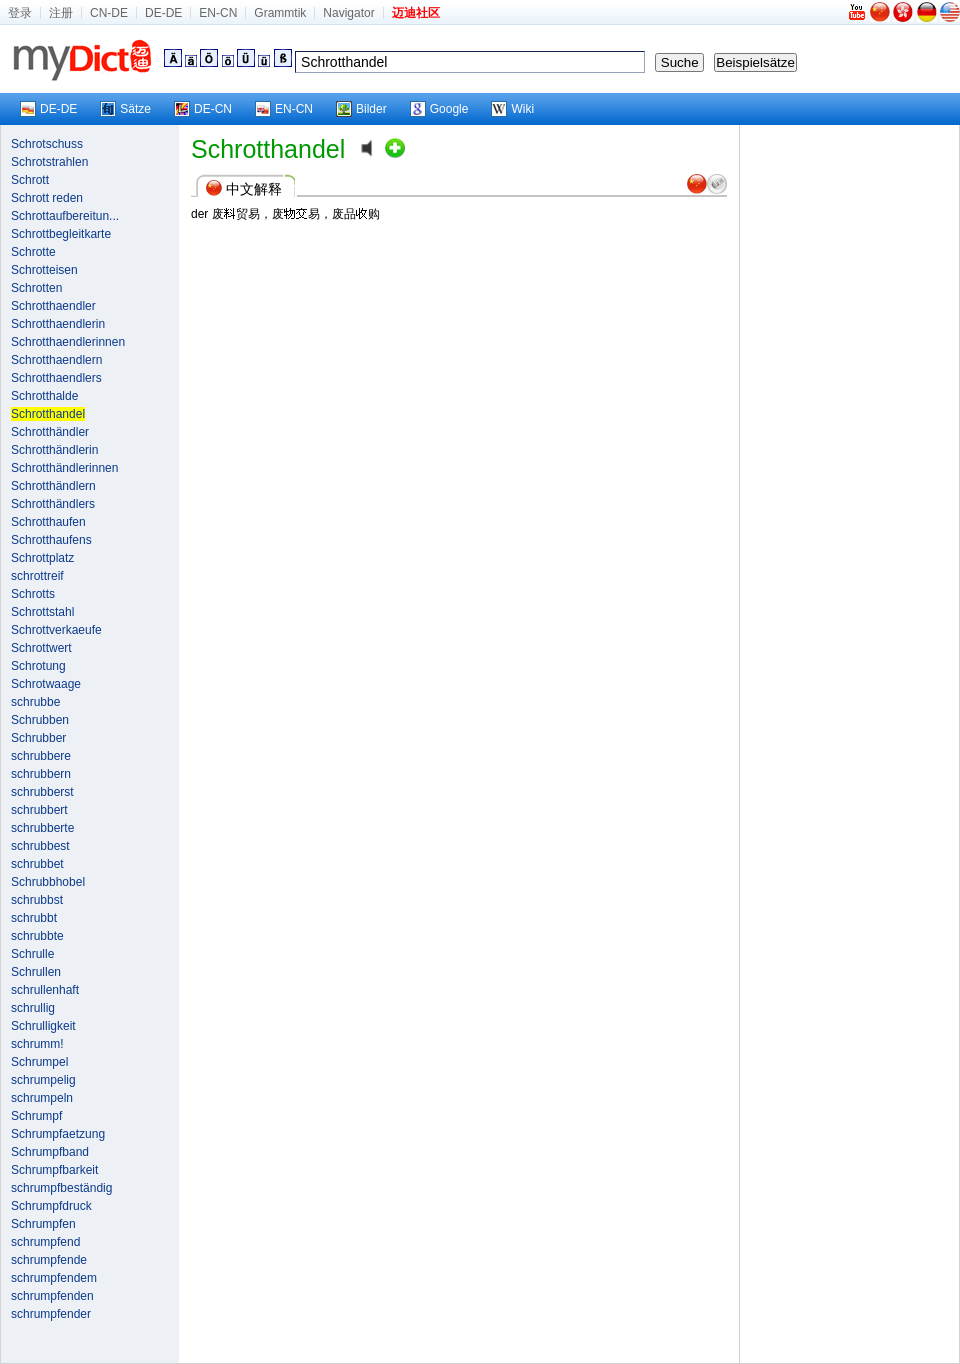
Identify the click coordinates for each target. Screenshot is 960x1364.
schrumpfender (51, 1314)
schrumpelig (43, 1080)
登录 (20, 13)
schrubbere (41, 756)
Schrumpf (36, 1116)
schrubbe (35, 702)
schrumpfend (45, 1242)
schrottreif (37, 576)
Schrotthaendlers (56, 378)
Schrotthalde (44, 396)
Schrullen (36, 972)
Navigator (348, 13)
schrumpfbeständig (61, 1188)
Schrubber (38, 738)
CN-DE (109, 13)
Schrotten (36, 288)
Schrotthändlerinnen (64, 468)
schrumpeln (42, 1098)
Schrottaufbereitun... (65, 216)
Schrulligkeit (43, 1026)
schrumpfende (49, 1260)
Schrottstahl (42, 612)
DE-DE (163, 13)
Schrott (30, 180)
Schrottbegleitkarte (61, 234)
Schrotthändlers (53, 504)
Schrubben (40, 720)
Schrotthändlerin (54, 450)
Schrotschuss (47, 144)
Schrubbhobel (48, 882)
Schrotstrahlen (49, 162)
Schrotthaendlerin (58, 324)
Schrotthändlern (53, 486)
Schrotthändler (50, 432)
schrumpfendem (54, 1278)
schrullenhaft (45, 990)
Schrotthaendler (53, 306)
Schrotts (33, 594)
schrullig (33, 1008)
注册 (61, 13)
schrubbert (39, 810)
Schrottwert (41, 648)
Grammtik (280, 13)
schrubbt (34, 918)
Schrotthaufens (51, 540)
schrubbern (41, 774)
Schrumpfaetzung (58, 1134)
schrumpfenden (52, 1296)
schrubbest (40, 846)
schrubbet (37, 864)
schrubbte (37, 936)
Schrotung (38, 666)
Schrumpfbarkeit (54, 1170)
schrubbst (37, 900)
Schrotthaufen (48, 522)
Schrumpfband (50, 1152)
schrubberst (42, 792)
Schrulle (32, 954)
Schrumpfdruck (51, 1206)
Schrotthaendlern (56, 360)
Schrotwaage (46, 684)
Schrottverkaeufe (56, 630)
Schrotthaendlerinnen (68, 342)
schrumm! (37, 1044)
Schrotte (33, 252)
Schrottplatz (42, 558)
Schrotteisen (44, 270)
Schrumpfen (43, 1224)
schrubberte (42, 828)
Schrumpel (39, 1062)
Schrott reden (47, 198)
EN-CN (218, 13)
